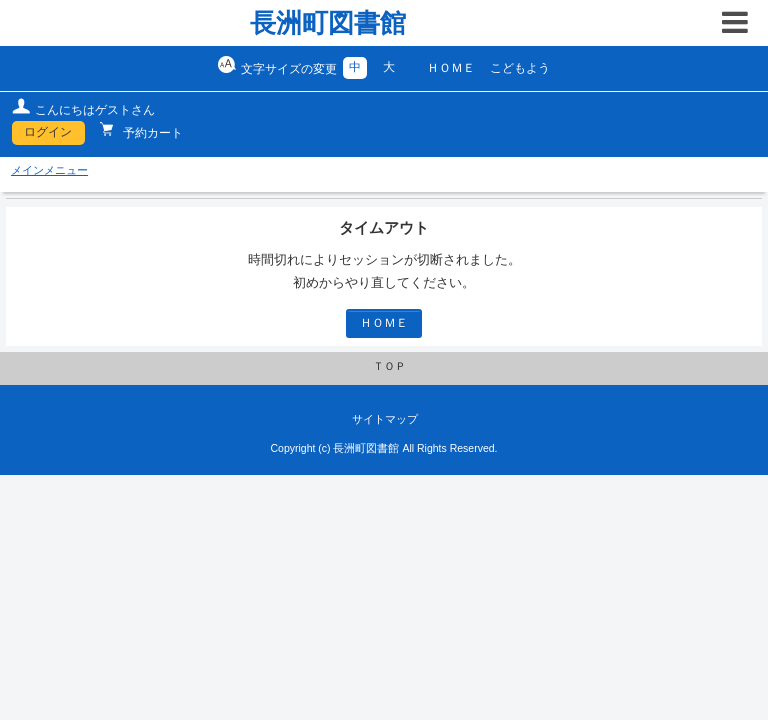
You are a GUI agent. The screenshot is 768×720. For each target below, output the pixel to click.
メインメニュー (49, 170)
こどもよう (520, 68)
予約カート (151, 133)
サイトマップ (385, 419)
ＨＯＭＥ (451, 68)
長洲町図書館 (328, 23)
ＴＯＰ (389, 366)
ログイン (48, 132)
